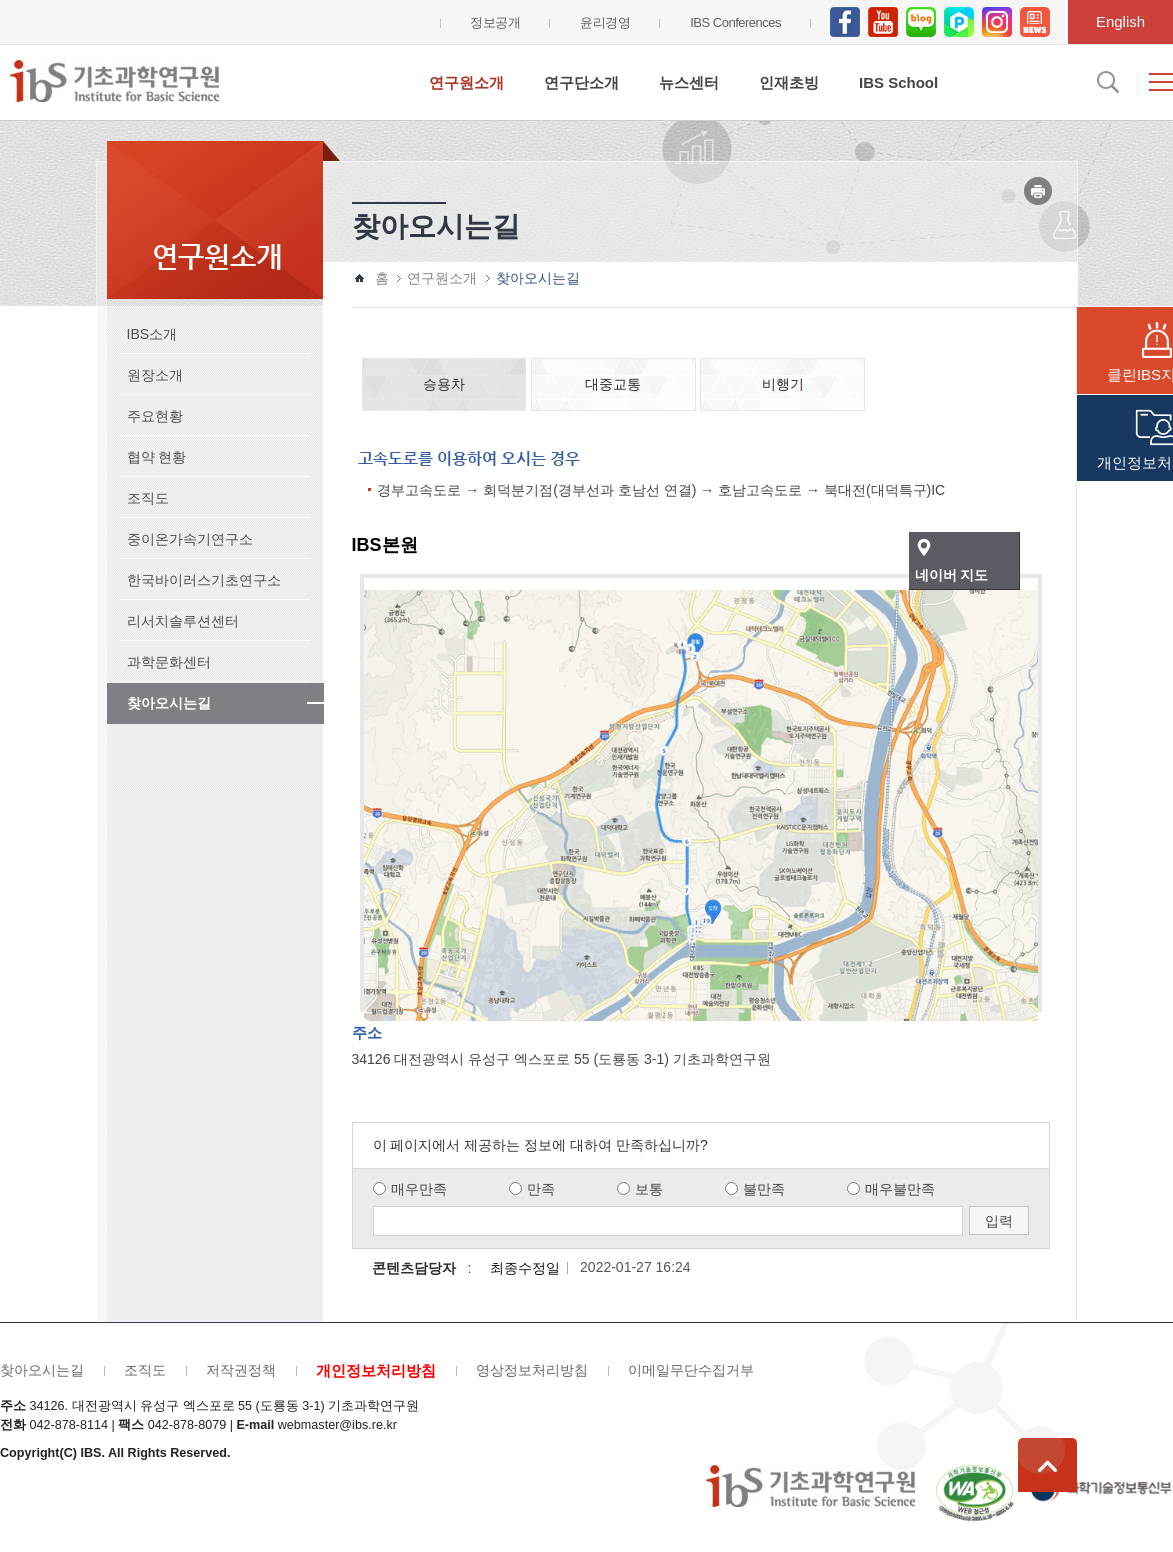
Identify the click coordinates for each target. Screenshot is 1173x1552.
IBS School (898, 82)
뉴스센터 (689, 82)
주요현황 (155, 416)
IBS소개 (152, 334)
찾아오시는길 (169, 703)
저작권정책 (241, 1370)
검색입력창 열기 (1106, 82)
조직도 (148, 498)
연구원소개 (466, 82)
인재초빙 (789, 82)
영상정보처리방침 (532, 1370)
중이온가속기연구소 (190, 539)
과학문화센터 (169, 662)
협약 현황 (157, 457)
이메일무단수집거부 (691, 1370)
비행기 (783, 384)
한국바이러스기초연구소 (204, 580)
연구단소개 (581, 82)
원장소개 (155, 375)
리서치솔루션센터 (183, 621)
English (1120, 21)
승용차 (444, 384)
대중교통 (613, 384)
